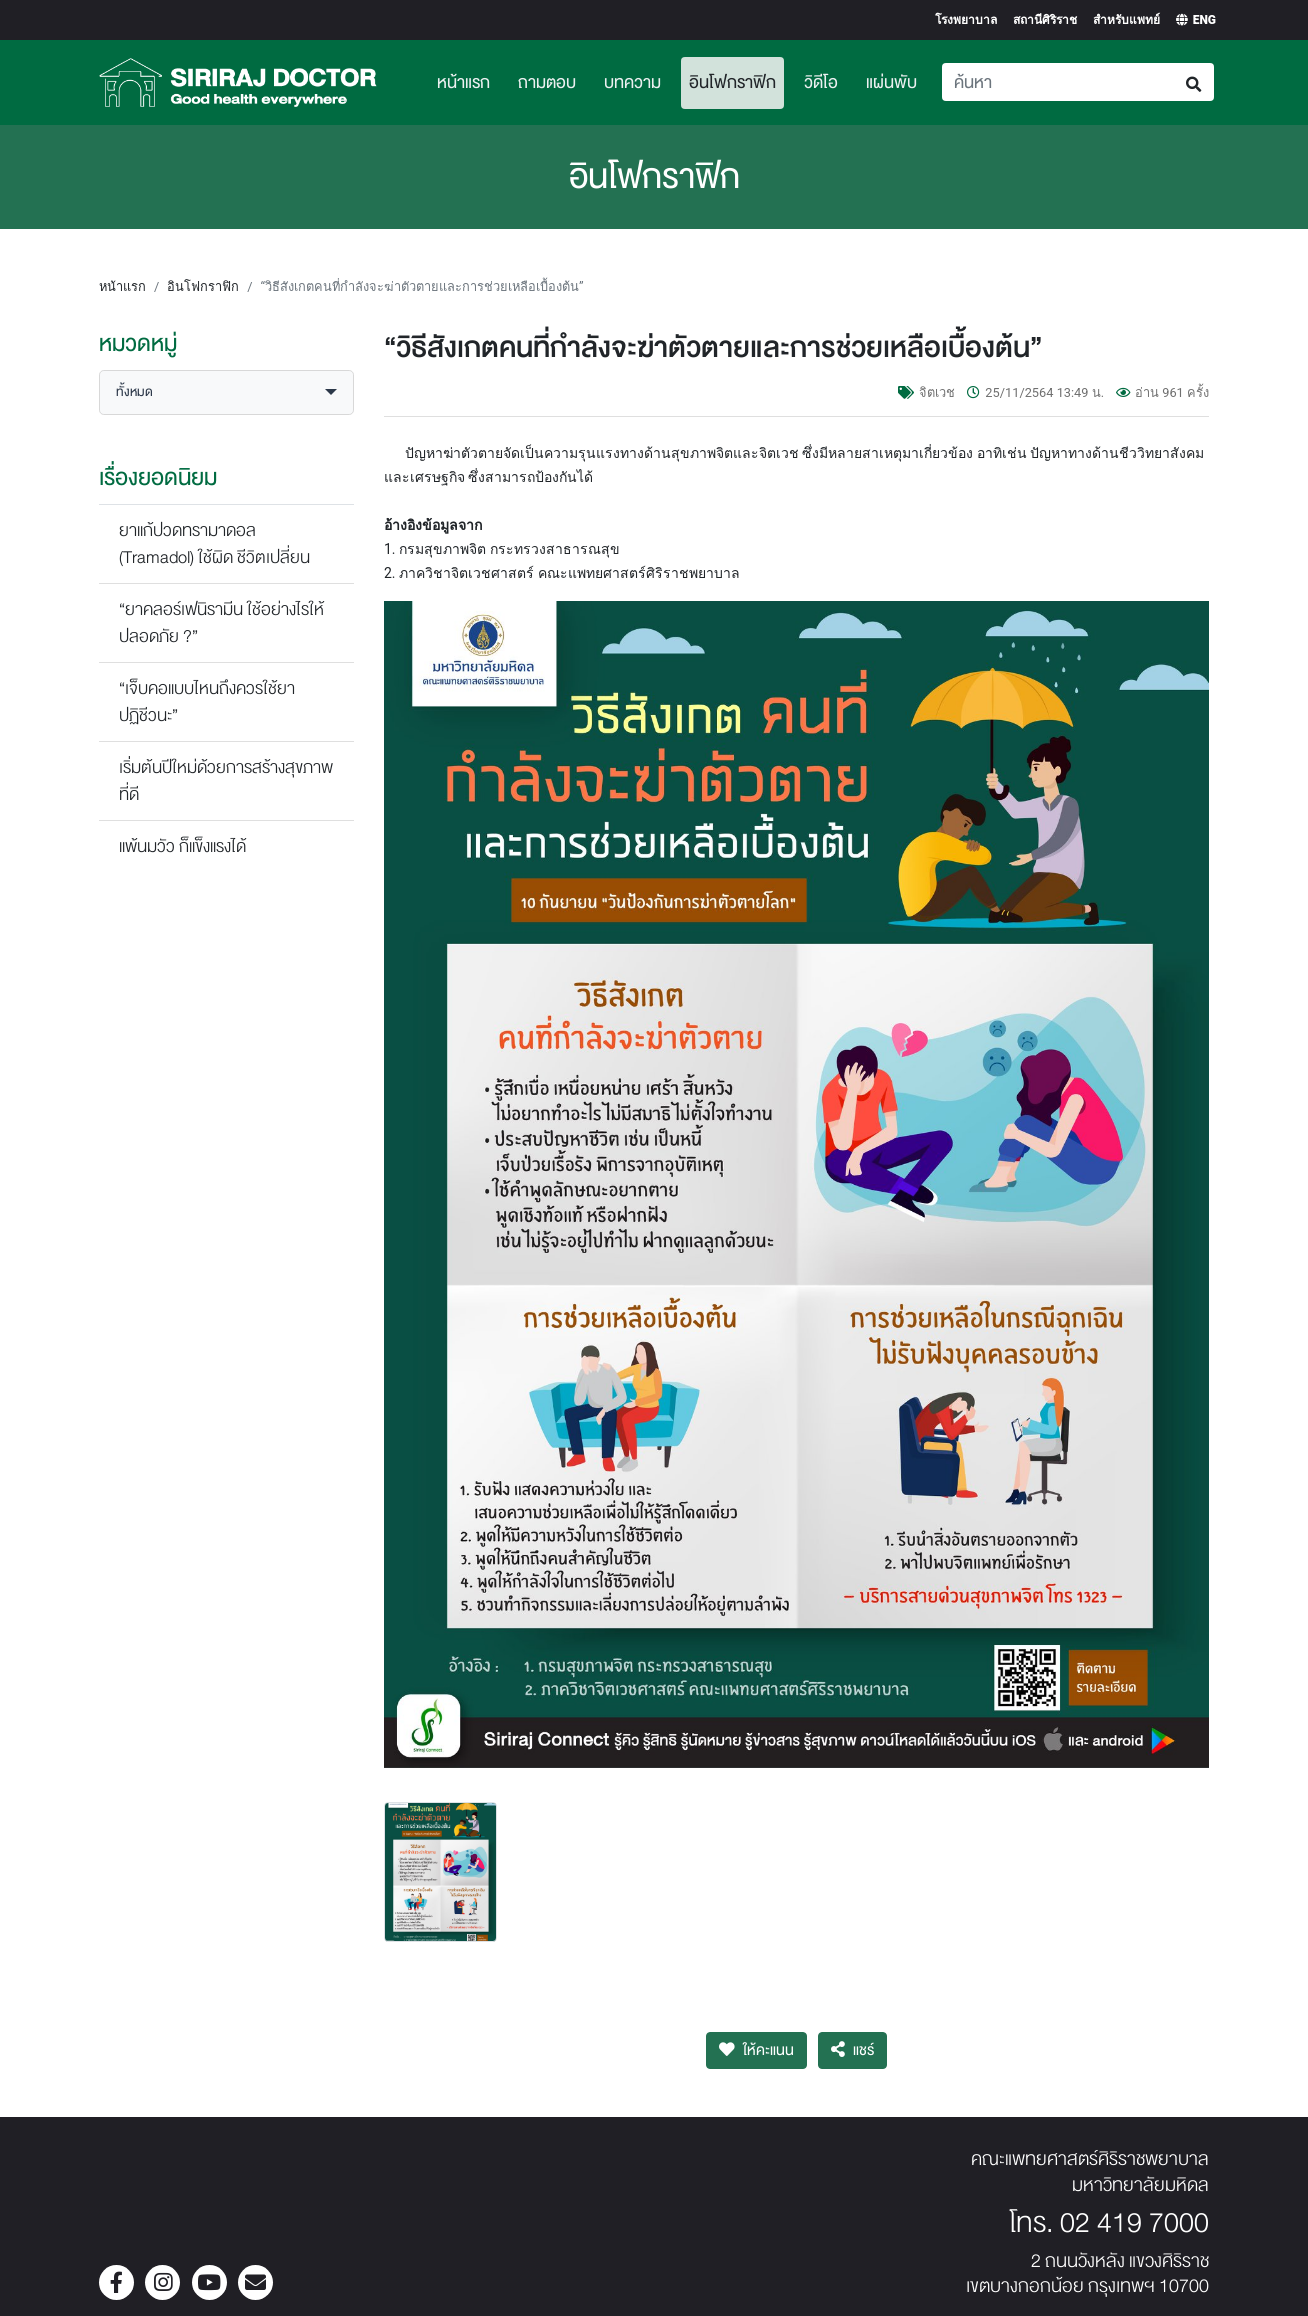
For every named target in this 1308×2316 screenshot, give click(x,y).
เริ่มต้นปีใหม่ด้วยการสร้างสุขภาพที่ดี (226, 781)
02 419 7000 (1134, 2223)
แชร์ (852, 2050)
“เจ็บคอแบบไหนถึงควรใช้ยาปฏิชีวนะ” (207, 702)
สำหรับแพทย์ (1126, 20)
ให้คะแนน (756, 2050)
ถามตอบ (547, 82)
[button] (226, 392)
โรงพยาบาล (966, 20)
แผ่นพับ (891, 82)
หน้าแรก (463, 82)
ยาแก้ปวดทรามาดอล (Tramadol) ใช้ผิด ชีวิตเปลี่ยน (214, 544)
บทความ (632, 82)
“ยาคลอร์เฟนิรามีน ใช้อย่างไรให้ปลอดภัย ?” (221, 623)
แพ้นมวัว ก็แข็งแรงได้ (182, 846)
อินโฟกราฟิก (736, 80)
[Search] (1058, 82)
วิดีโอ (821, 82)
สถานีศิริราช (1045, 20)
